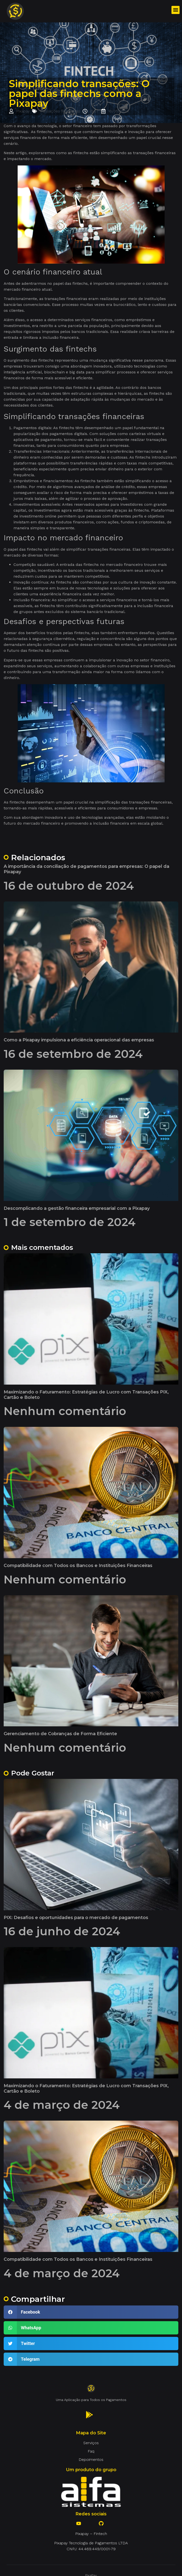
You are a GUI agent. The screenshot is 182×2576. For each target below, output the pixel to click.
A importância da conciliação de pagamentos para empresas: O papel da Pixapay (86, 869)
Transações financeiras (59, 111)
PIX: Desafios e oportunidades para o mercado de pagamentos (76, 1917)
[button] (175, 10)
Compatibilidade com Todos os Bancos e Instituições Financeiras (78, 1565)
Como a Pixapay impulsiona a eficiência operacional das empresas (79, 1040)
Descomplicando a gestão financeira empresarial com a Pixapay (77, 1208)
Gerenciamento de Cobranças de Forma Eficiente (60, 1733)
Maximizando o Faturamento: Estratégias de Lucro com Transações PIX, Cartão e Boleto (86, 1394)
